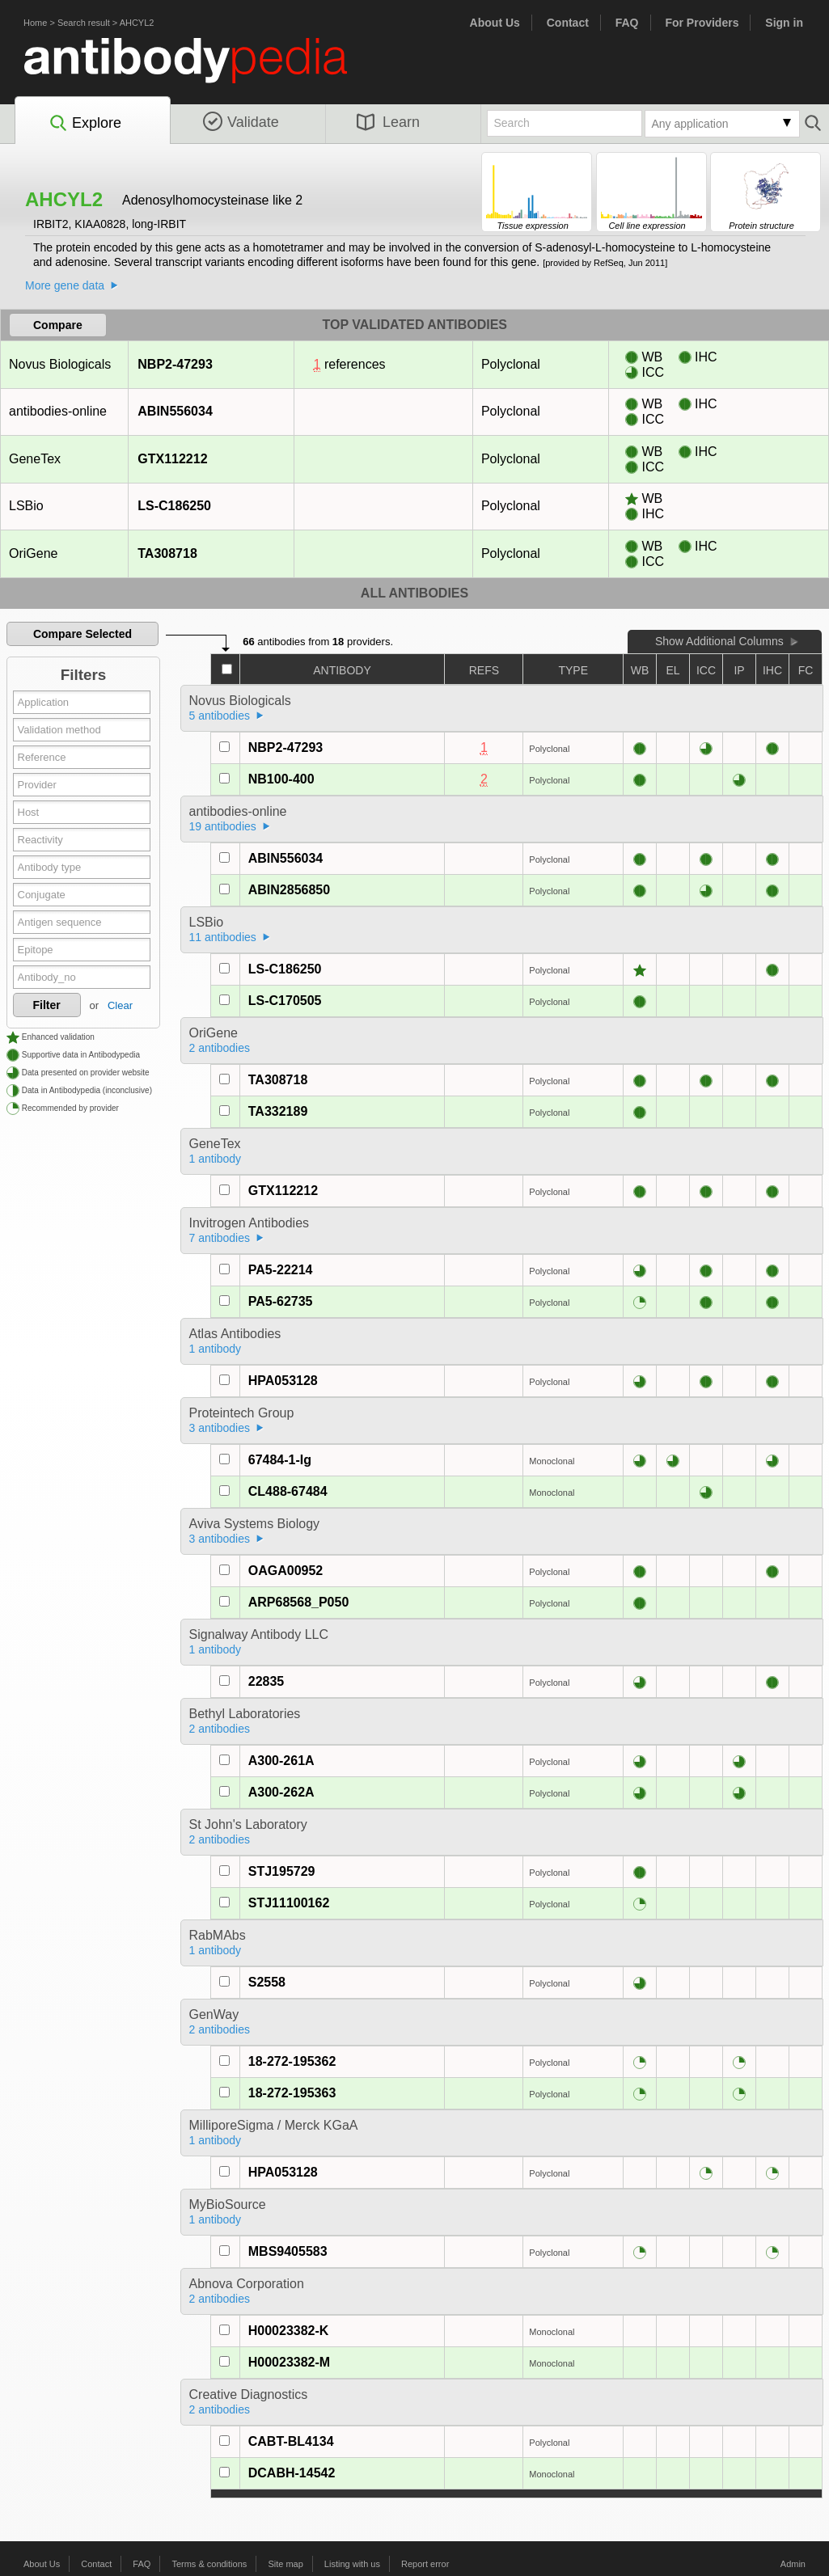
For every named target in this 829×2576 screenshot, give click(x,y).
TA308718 (167, 553)
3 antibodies (220, 1427)
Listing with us (352, 2564)
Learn (388, 122)
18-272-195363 (292, 2093)
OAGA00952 (286, 1570)
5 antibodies (220, 715)
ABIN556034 (175, 411)
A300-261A (281, 1760)
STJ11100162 (289, 1903)
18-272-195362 (292, 2061)
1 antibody (215, 1158)
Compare (57, 325)
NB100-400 (281, 779)
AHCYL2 (137, 22)
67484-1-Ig (279, 1460)
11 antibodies (222, 937)
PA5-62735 (280, 1301)
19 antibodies (222, 826)
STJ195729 (281, 1871)
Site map (285, 2564)
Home (35, 22)
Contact (568, 22)
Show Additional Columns (719, 641)
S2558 (266, 1982)
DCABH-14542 (292, 2473)
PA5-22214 (280, 1270)
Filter (47, 1005)
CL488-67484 (288, 1491)
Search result (83, 22)
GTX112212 (172, 459)
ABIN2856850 (289, 890)
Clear (120, 1005)
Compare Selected (82, 633)
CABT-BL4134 (291, 2441)
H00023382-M (289, 2362)
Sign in (784, 22)
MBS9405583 (288, 2251)
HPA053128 (283, 1380)
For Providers (701, 22)
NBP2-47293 (175, 364)
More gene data (64, 285)
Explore (84, 123)
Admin (793, 2564)
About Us (495, 22)
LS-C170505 (285, 1000)
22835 (266, 1681)
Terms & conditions (209, 2564)
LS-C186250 (174, 506)
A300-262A (281, 1792)
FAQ (627, 22)
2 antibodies (220, 1047)
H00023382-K (288, 2330)
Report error (425, 2564)
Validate (241, 122)
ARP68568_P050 (298, 1602)
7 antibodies (220, 1237)
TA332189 (278, 1111)
